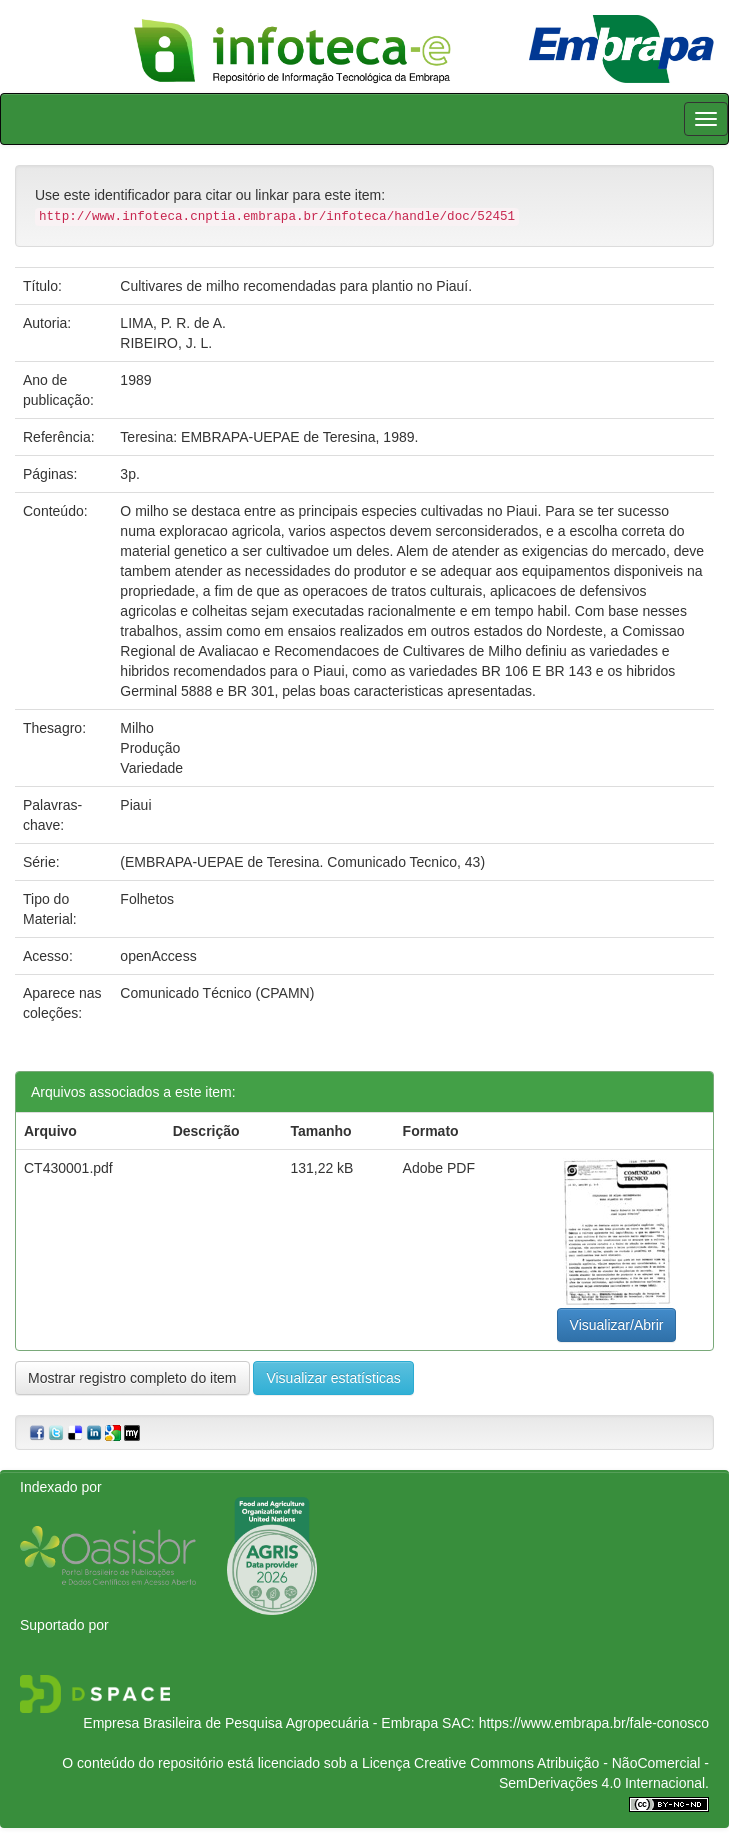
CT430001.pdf (68, 1168)
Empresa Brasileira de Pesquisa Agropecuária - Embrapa (260, 1723)
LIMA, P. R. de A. (173, 323)
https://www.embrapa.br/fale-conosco (594, 1723)
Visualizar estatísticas (333, 1378)
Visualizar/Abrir (617, 1325)
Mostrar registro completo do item (132, 1378)
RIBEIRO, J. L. (166, 343)
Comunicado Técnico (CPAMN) (217, 993)
